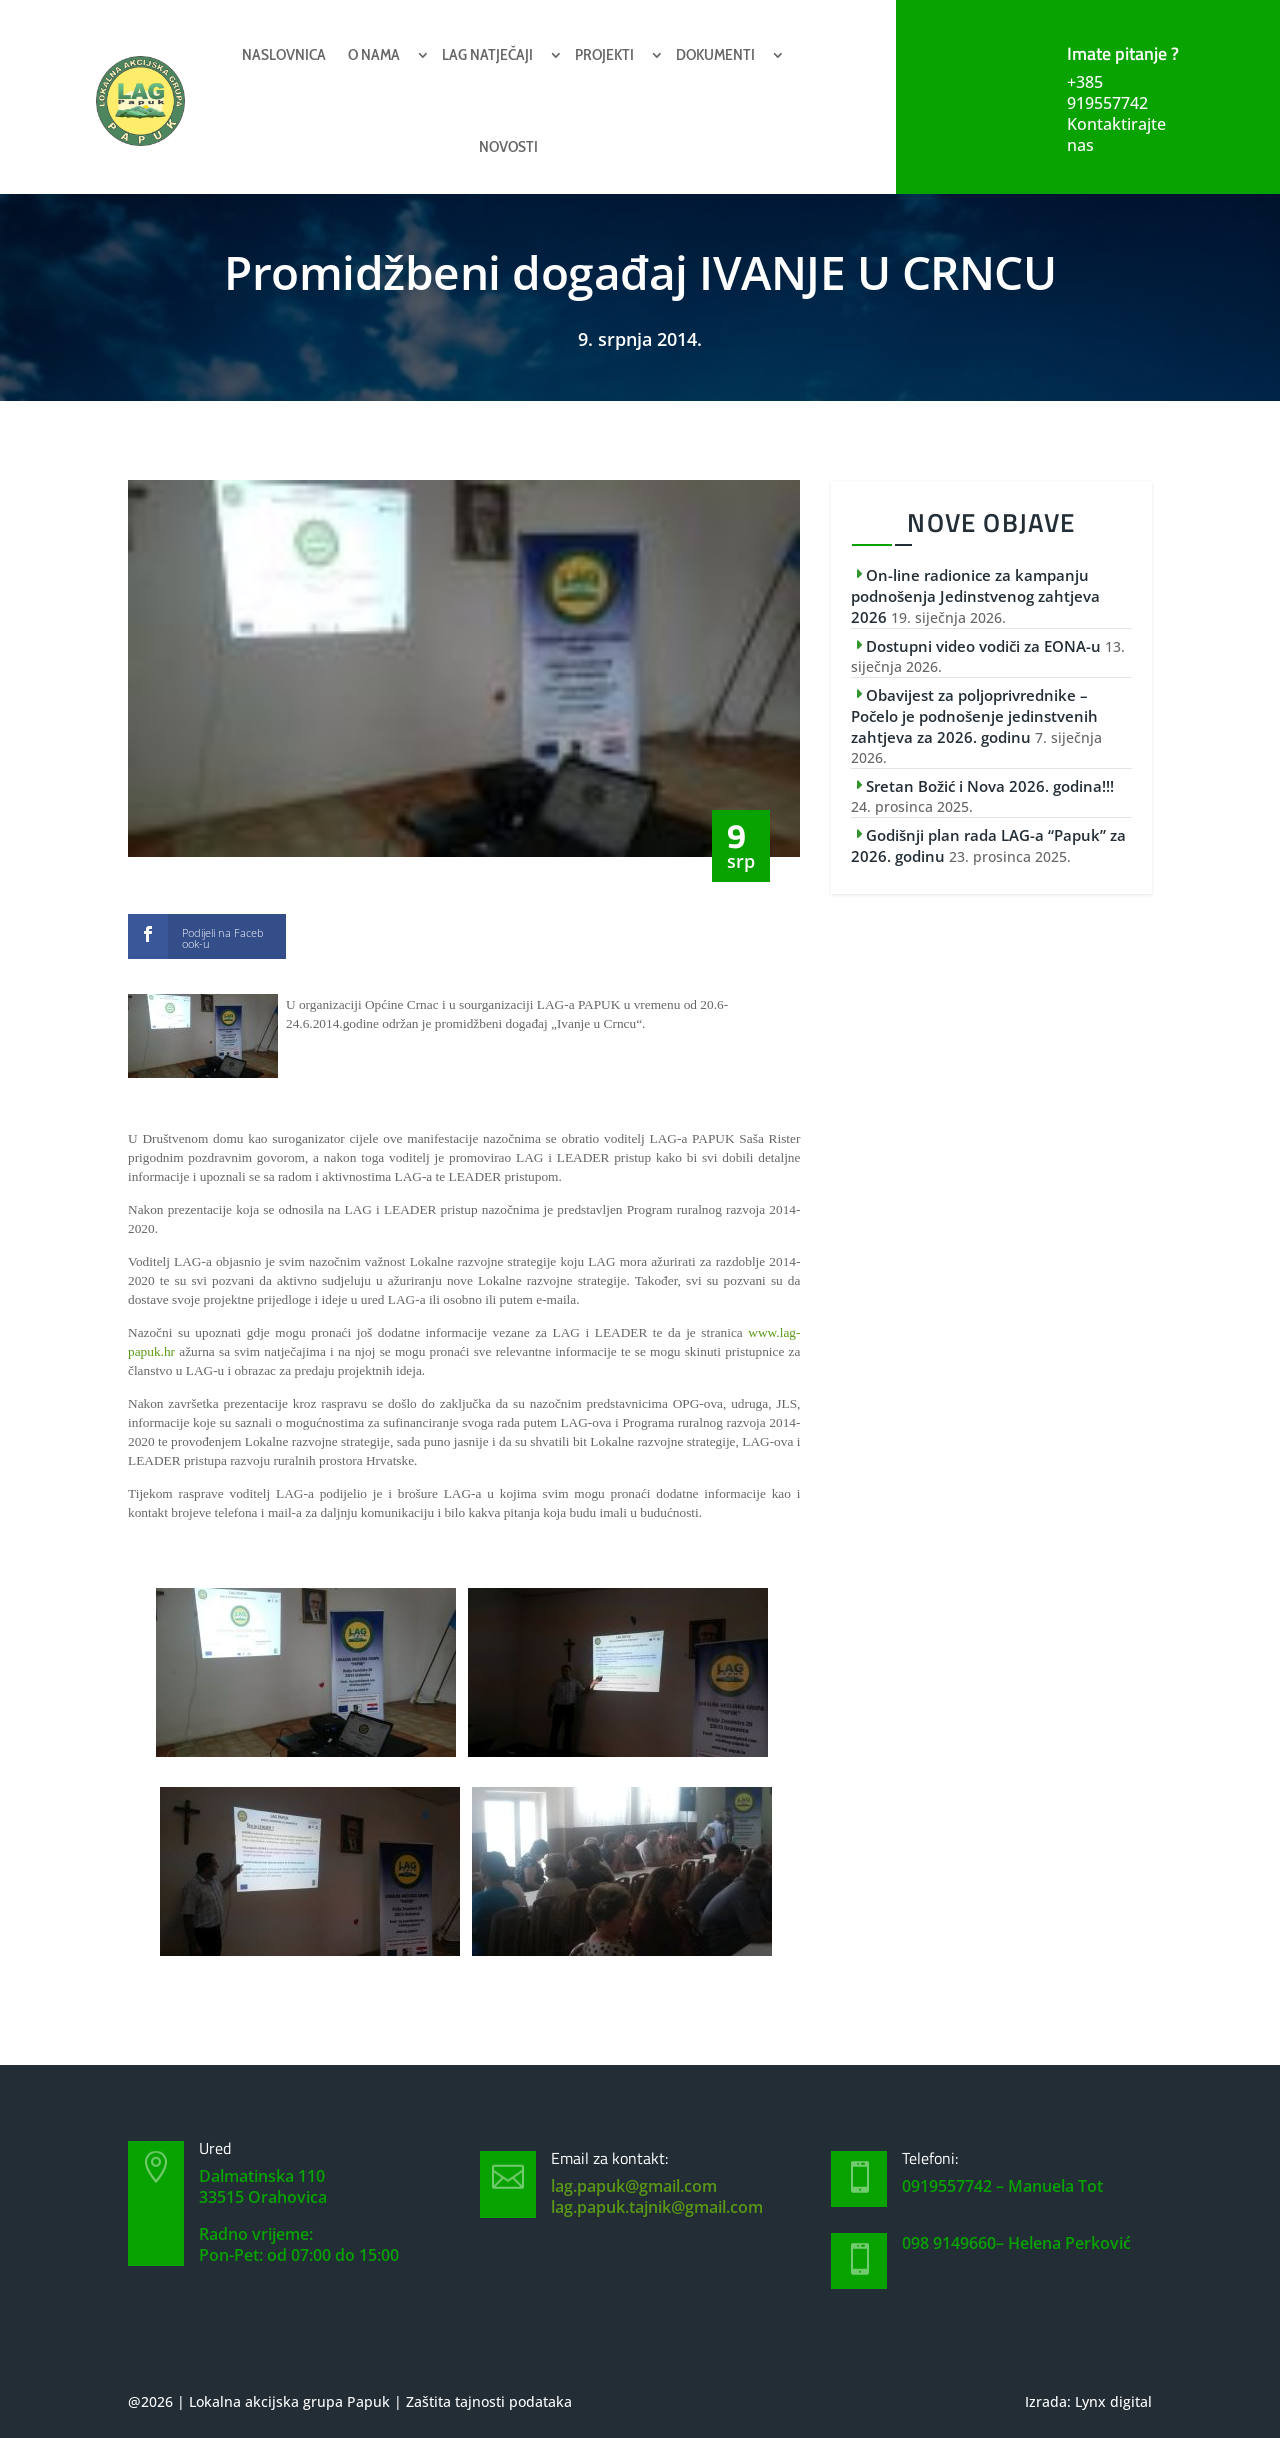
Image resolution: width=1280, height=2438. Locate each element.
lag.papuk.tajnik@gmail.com (657, 2207)
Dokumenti (715, 54)
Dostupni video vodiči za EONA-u (983, 646)
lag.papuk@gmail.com (634, 2186)
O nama (374, 54)
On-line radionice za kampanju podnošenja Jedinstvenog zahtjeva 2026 (975, 596)
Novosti (508, 146)
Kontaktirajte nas (1116, 134)
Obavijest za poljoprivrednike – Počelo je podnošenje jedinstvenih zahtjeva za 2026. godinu (974, 716)
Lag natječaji (487, 54)
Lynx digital (1113, 2401)
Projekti (604, 54)
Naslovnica (284, 54)
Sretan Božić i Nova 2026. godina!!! (990, 786)
